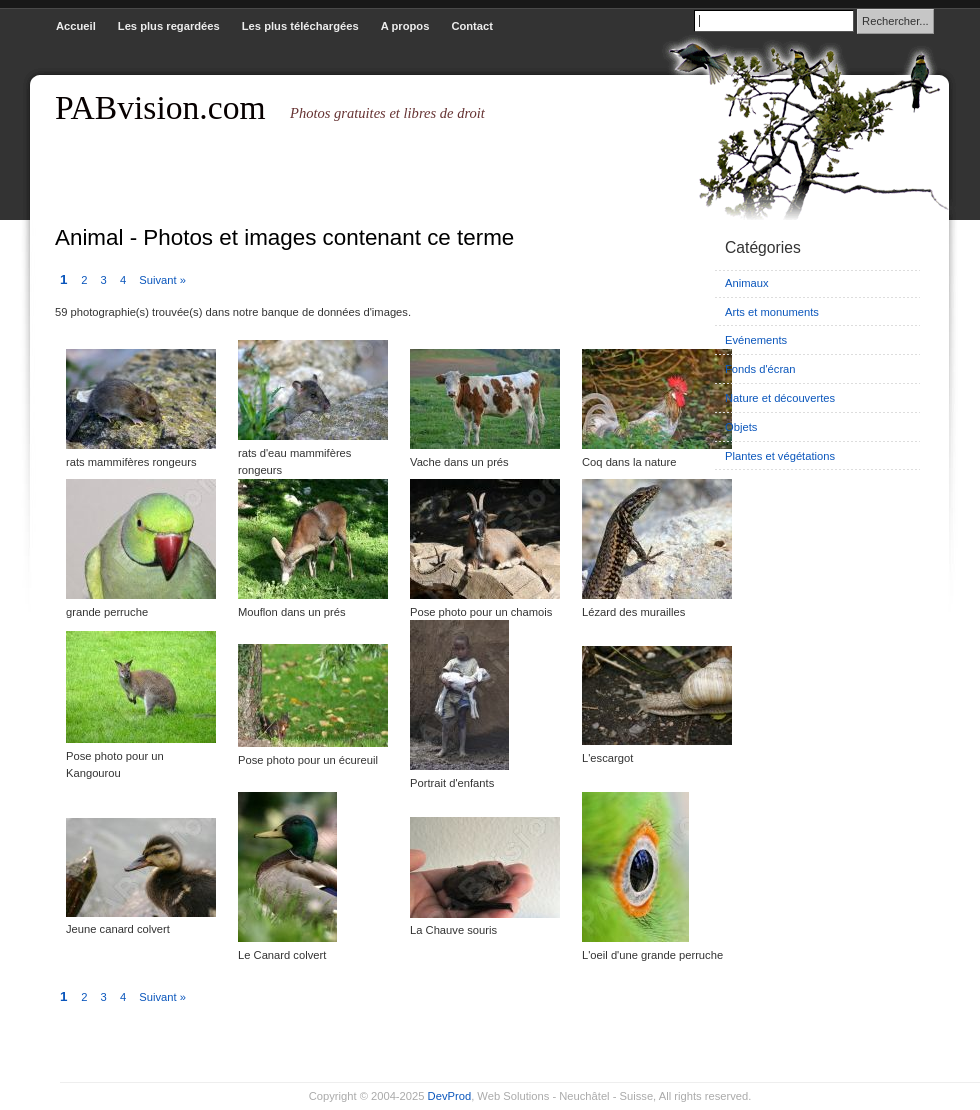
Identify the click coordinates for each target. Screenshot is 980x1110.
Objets (741, 427)
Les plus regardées (169, 26)
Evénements (756, 340)
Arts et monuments (772, 312)
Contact (472, 26)
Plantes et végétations (780, 456)
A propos (405, 26)
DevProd (450, 1096)
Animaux (747, 283)
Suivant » (162, 280)
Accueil (76, 26)
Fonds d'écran (760, 369)
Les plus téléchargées (300, 26)
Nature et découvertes (780, 398)
